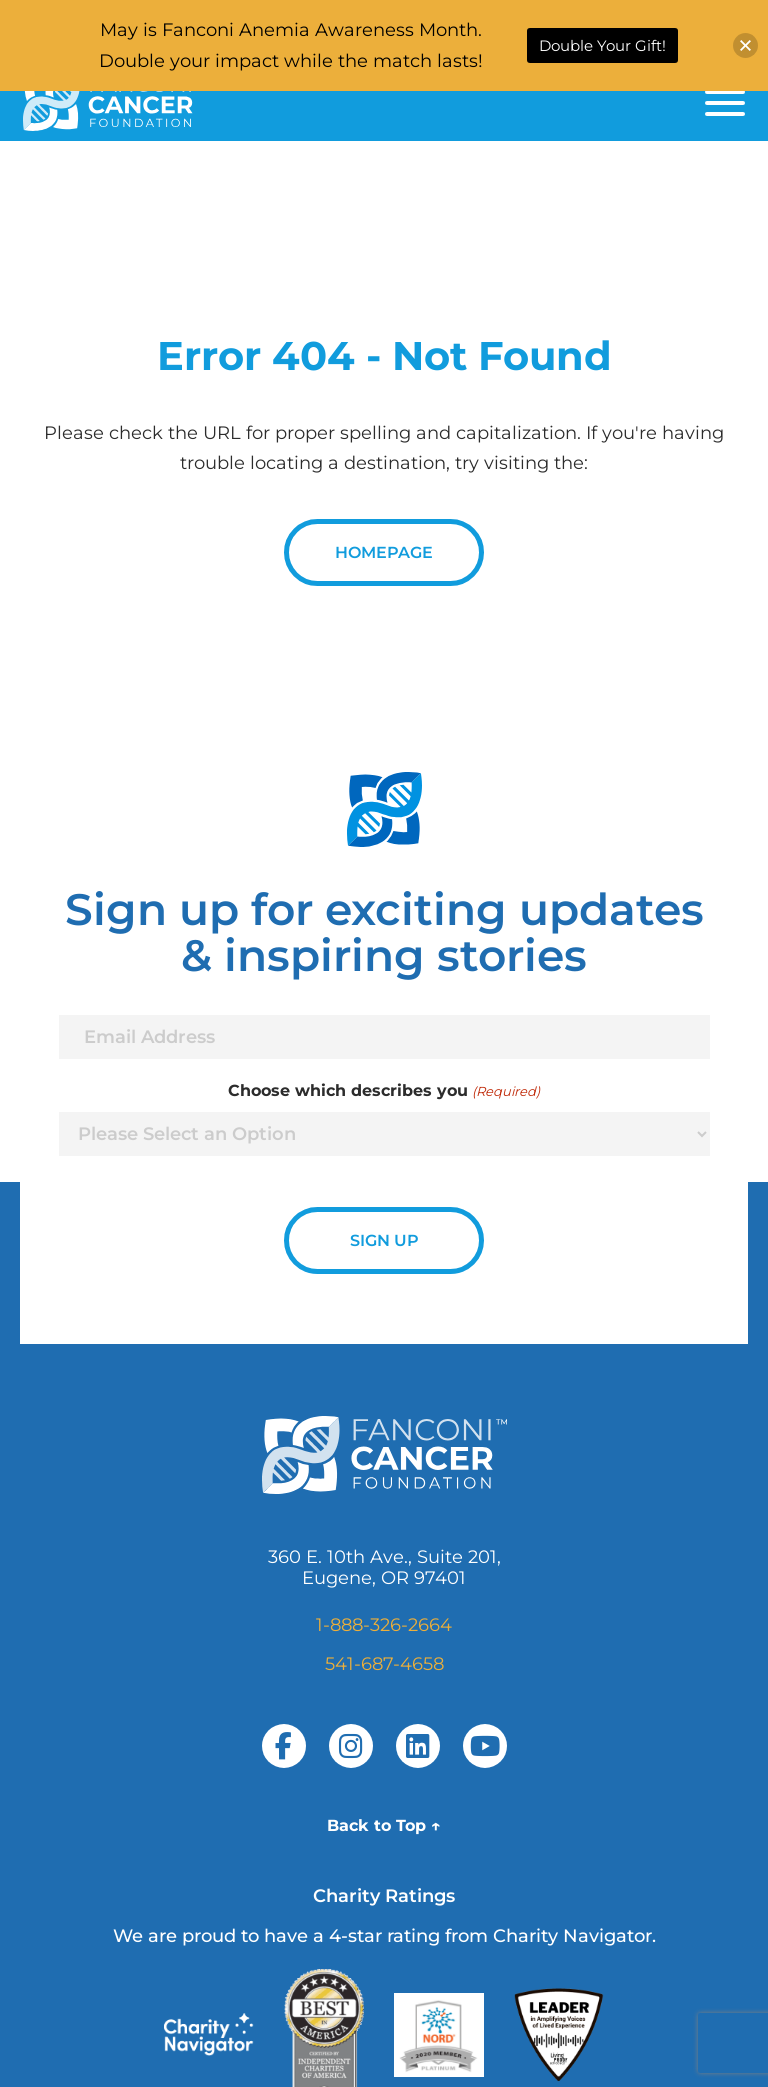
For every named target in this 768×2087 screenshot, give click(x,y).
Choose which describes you (383, 1091)
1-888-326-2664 (384, 1625)
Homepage (384, 552)
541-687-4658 (384, 1664)
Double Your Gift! (602, 45)
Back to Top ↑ (384, 1825)
